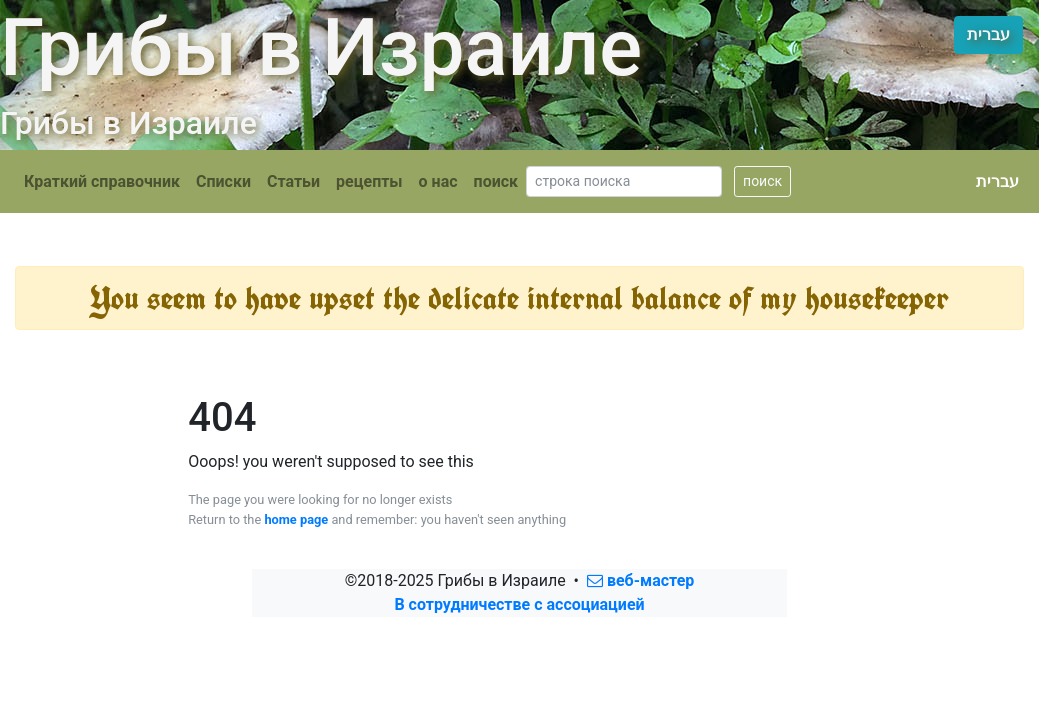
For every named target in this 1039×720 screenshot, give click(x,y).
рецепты (369, 181)
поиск (496, 181)
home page (296, 519)
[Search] (624, 181)
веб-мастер (640, 580)
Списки (223, 181)
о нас (438, 181)
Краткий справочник (102, 181)
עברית (988, 34)
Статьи (293, 181)
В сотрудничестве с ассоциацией (519, 604)
